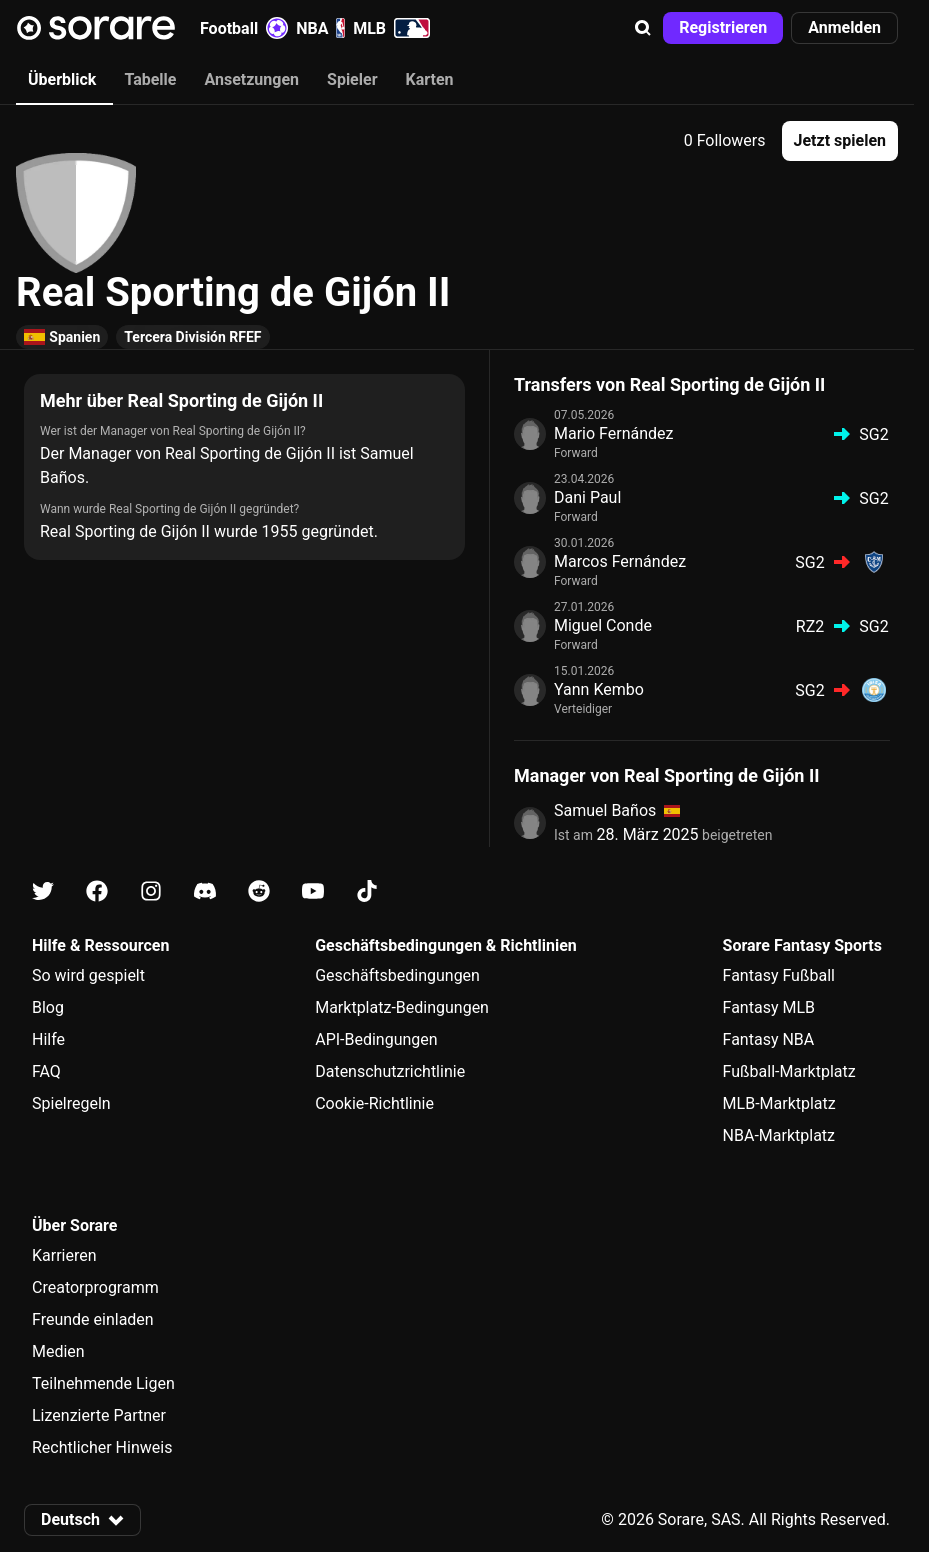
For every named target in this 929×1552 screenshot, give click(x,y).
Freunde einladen (93, 1319)
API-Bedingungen (376, 1039)
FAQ (46, 1071)
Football (244, 28)
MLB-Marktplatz (779, 1103)
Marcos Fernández (620, 561)
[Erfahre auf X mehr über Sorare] (43, 891)
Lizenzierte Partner (99, 1415)
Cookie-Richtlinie (374, 1103)
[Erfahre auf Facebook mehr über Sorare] (97, 891)
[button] (643, 28)
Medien (58, 1351)
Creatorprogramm (95, 1287)
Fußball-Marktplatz (789, 1071)
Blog (48, 1007)
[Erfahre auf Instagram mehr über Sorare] (151, 891)
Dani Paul (587, 497)
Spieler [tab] (352, 79)
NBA (320, 28)
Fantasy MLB (769, 1007)
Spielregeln (71, 1103)
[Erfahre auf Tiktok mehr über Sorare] (367, 891)
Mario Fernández (613, 433)
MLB (391, 28)
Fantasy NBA (769, 1039)
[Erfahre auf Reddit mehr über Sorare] (259, 891)
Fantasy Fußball (779, 975)
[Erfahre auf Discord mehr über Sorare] (205, 891)
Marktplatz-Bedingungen (402, 1007)
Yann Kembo (599, 689)
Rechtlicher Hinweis (102, 1447)
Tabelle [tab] (150, 79)
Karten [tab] (430, 79)
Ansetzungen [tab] (251, 79)
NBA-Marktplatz (779, 1135)
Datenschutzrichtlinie (390, 1071)
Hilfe (48, 1039)
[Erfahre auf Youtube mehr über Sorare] (313, 891)
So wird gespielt (88, 975)
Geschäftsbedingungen (397, 975)
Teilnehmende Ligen (103, 1383)
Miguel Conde (603, 625)
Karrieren (64, 1255)
